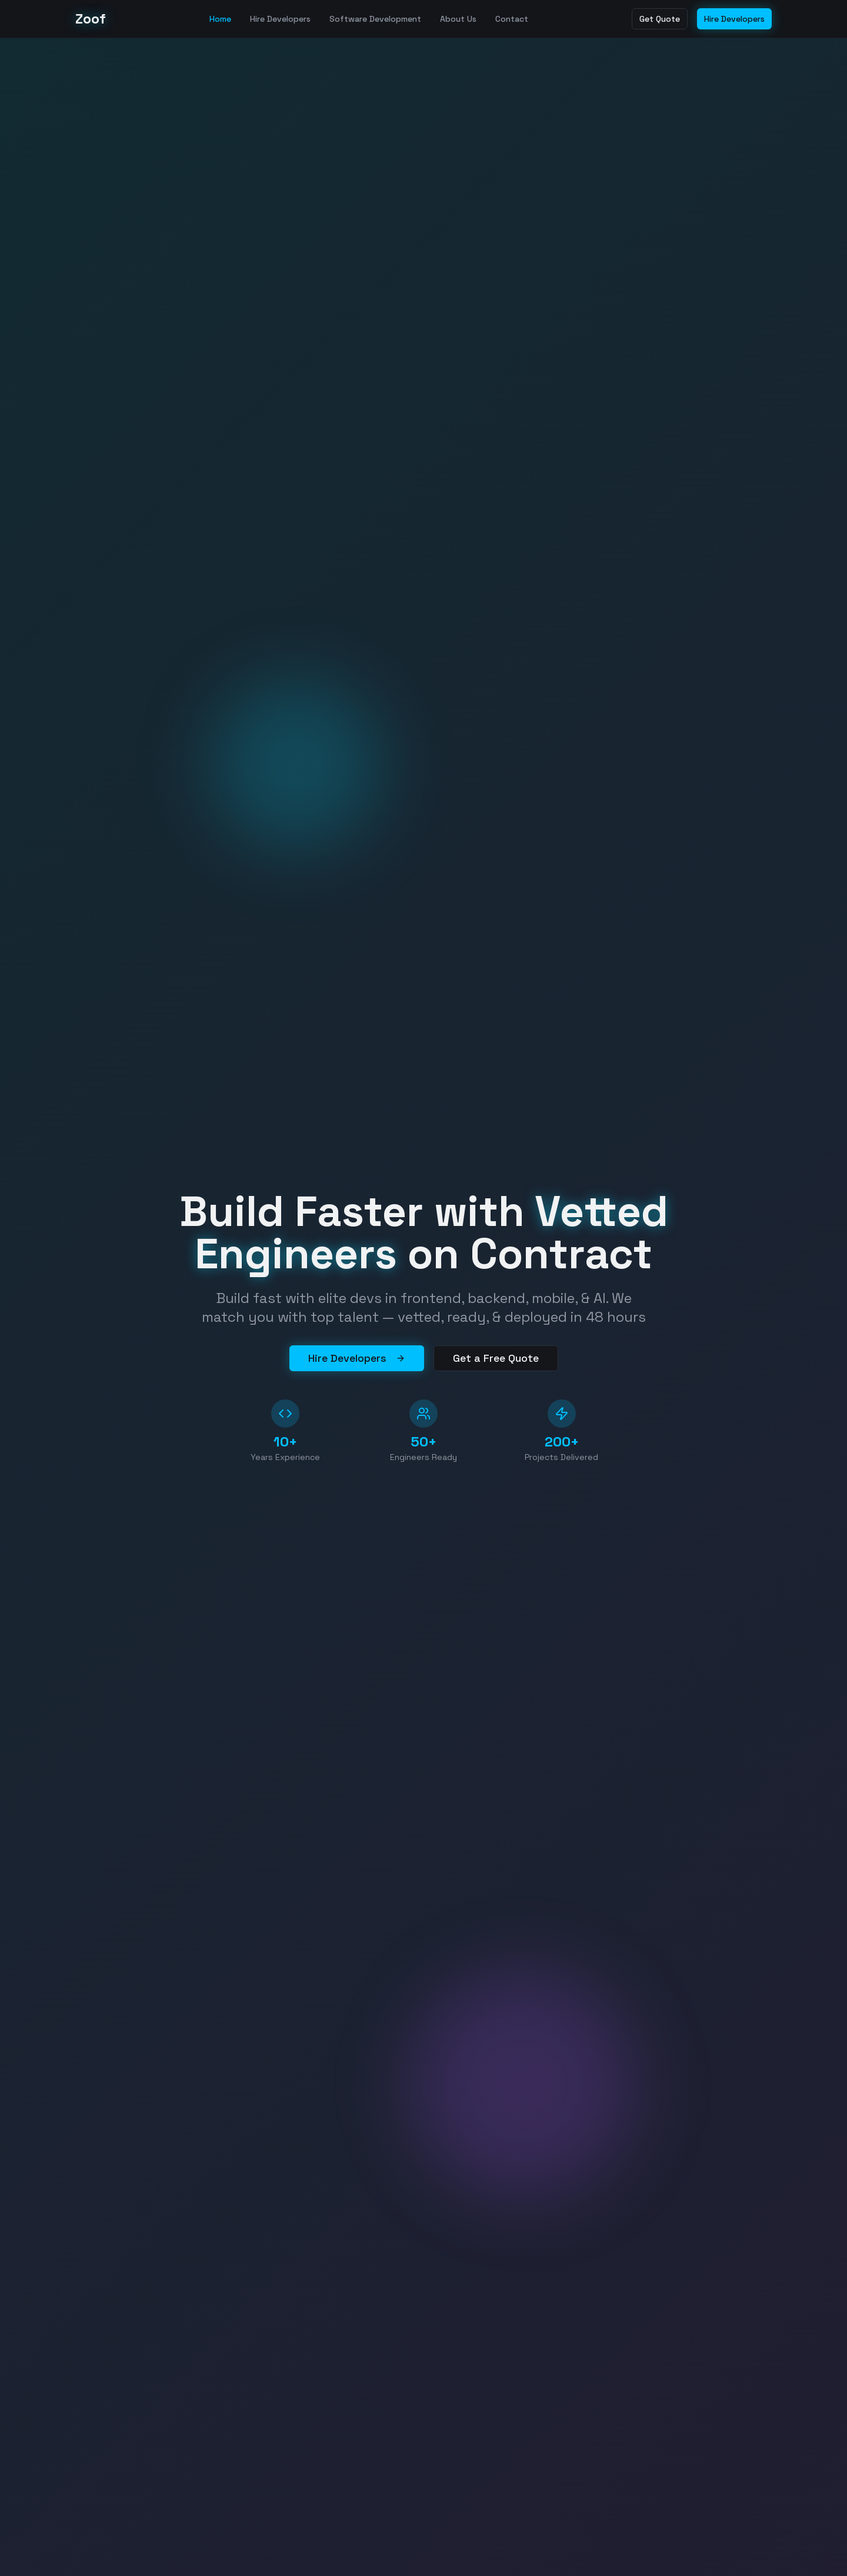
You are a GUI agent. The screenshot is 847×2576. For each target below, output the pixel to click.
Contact (511, 19)
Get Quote (659, 19)
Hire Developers (280, 19)
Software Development (375, 19)
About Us (458, 19)
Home (220, 19)
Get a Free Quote (496, 1358)
